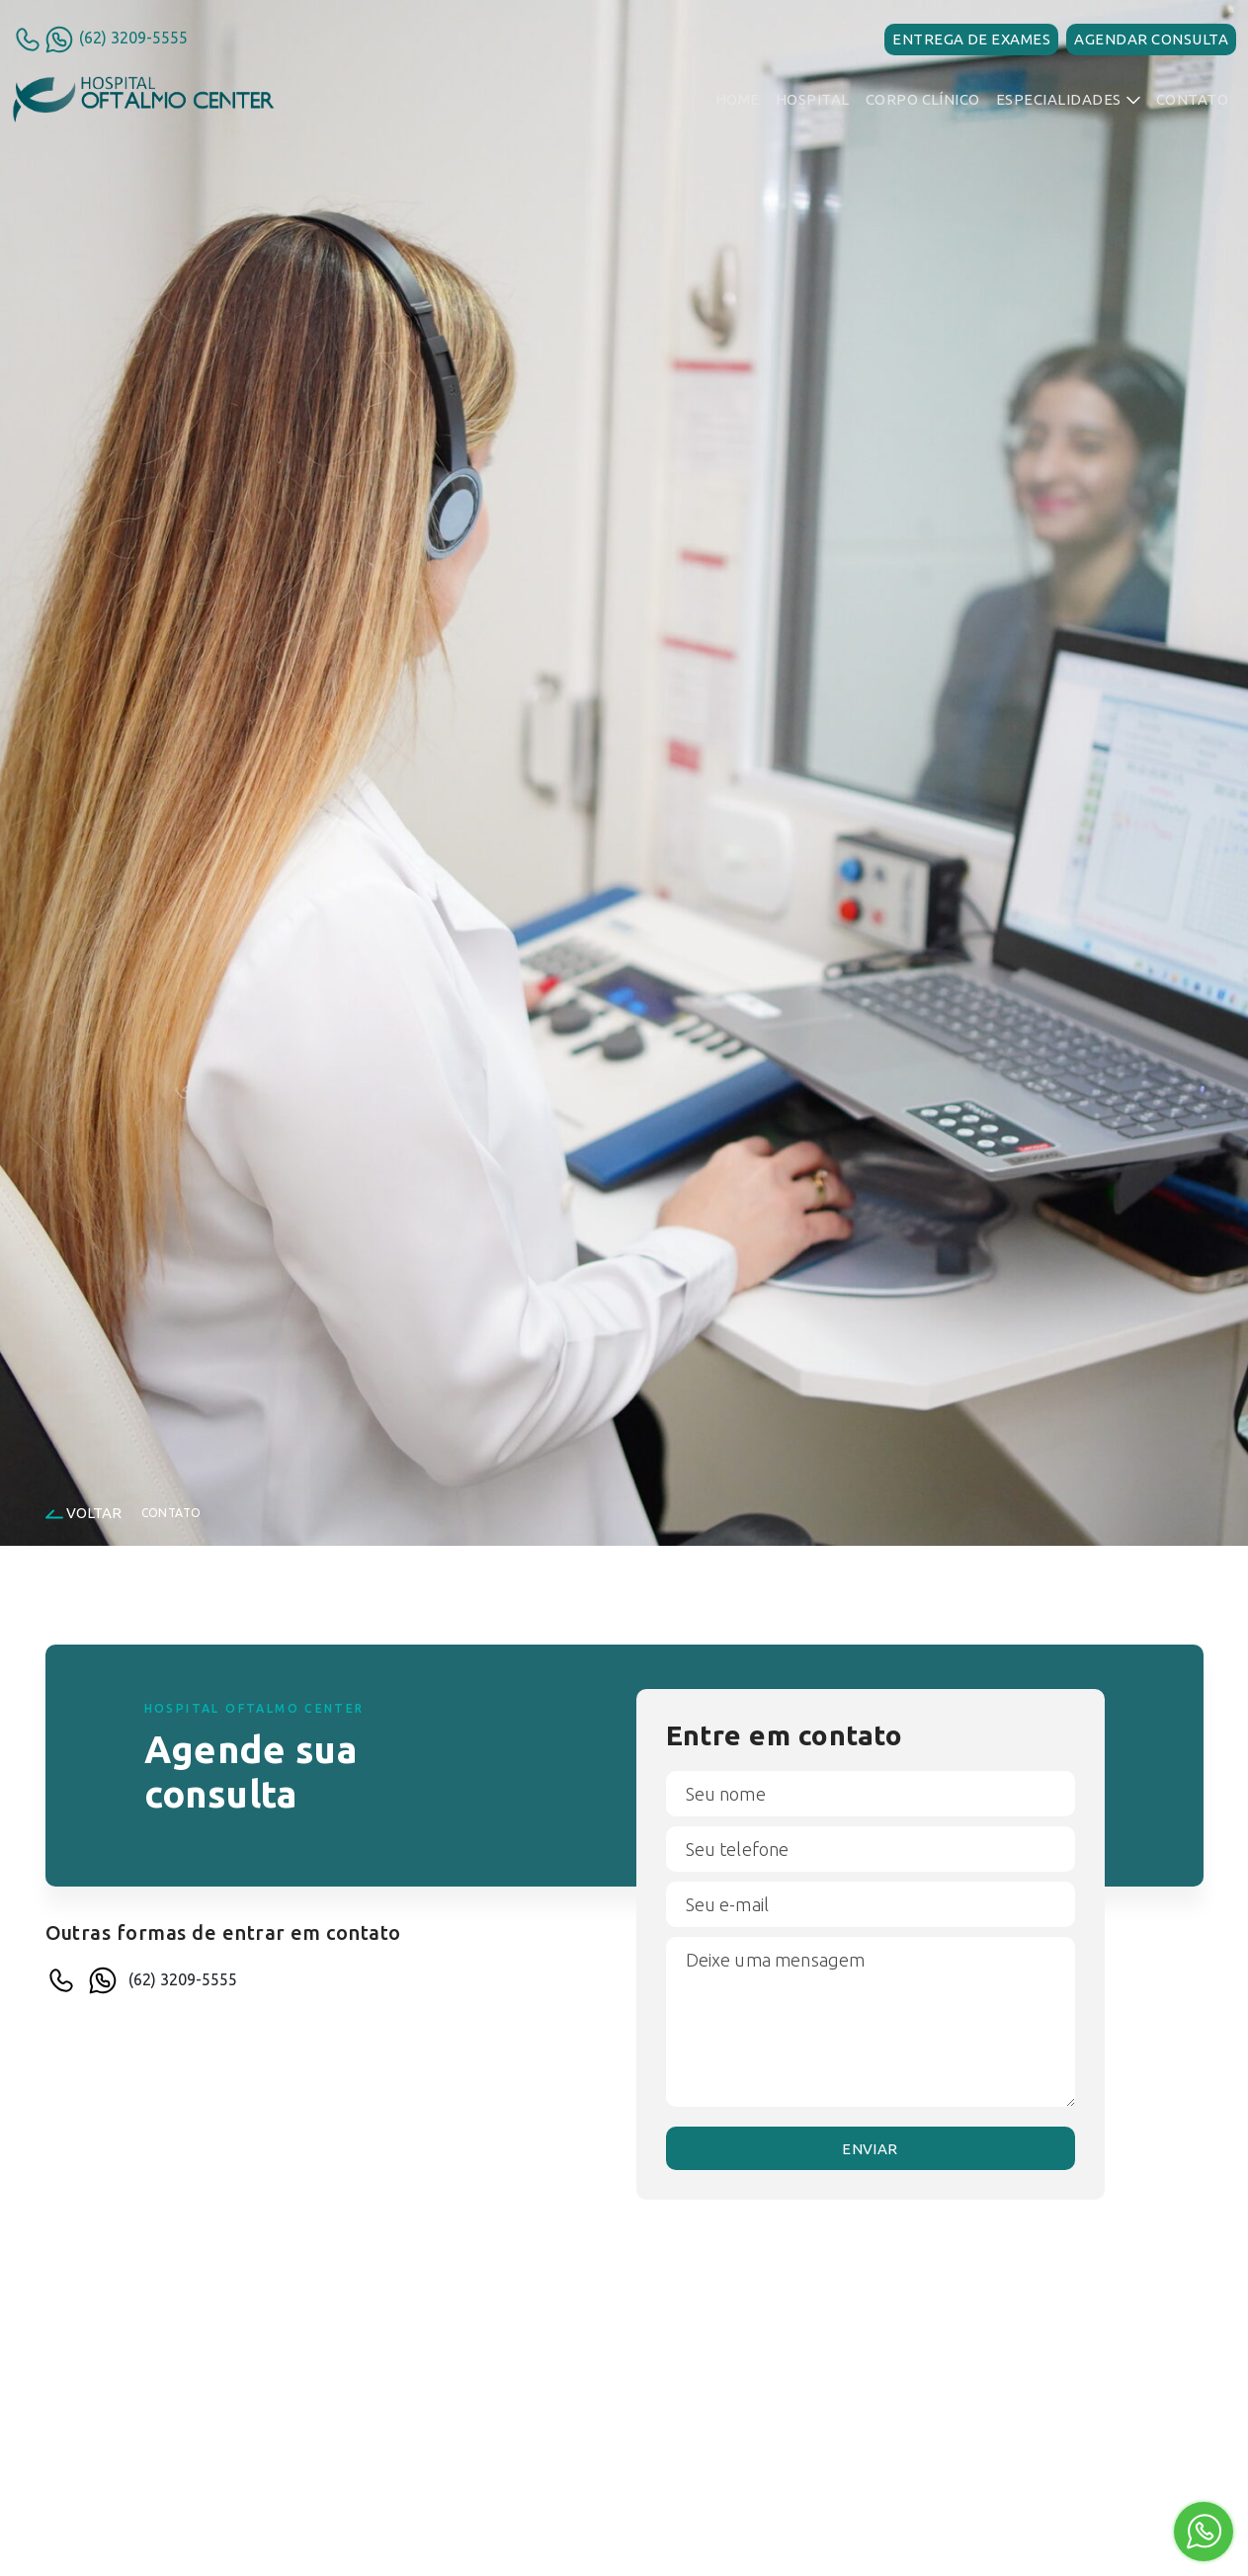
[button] (1068, 100)
